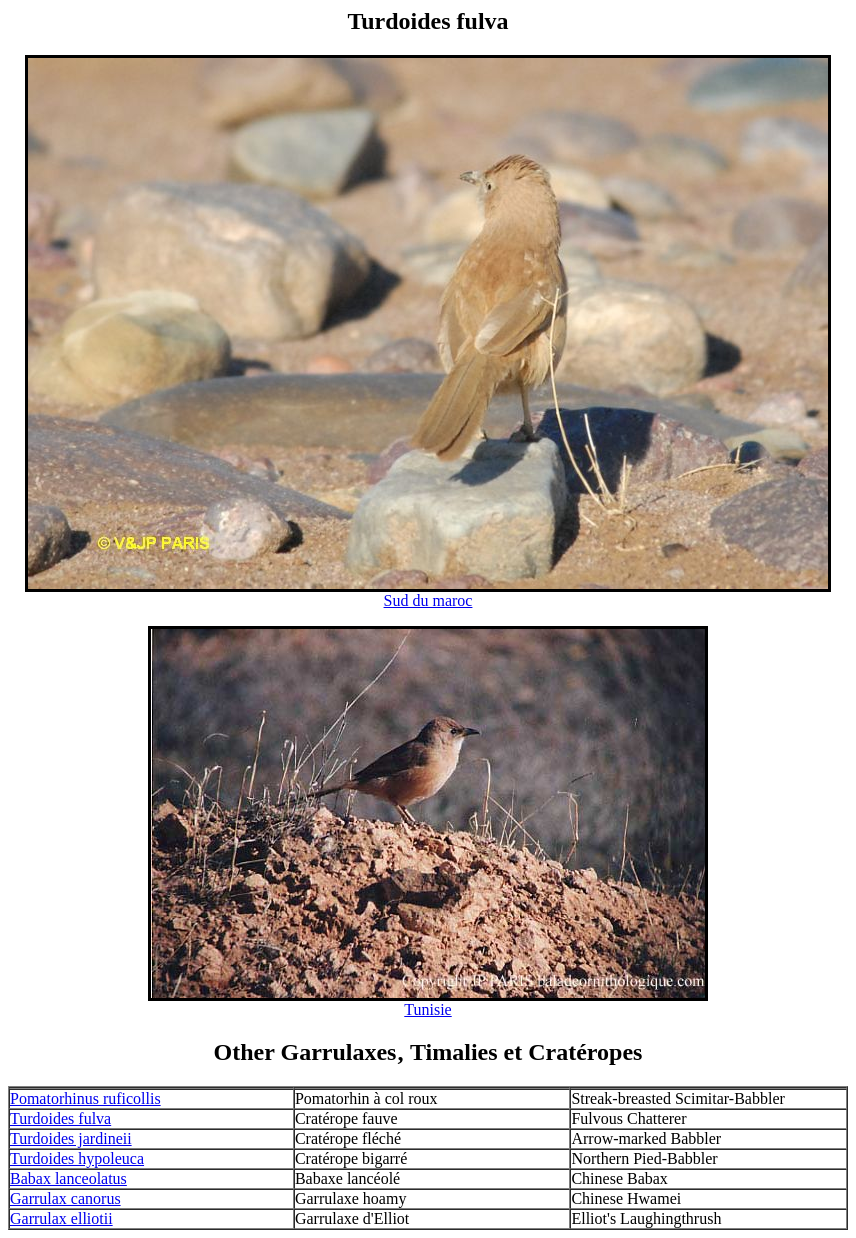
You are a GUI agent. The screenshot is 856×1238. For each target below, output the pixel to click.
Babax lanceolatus (68, 1178)
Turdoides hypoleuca (77, 1158)
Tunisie (427, 1009)
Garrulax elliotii (61, 1218)
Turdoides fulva (60, 1118)
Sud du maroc (428, 600)
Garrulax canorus (65, 1198)
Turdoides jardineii (71, 1138)
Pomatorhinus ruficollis (85, 1098)
